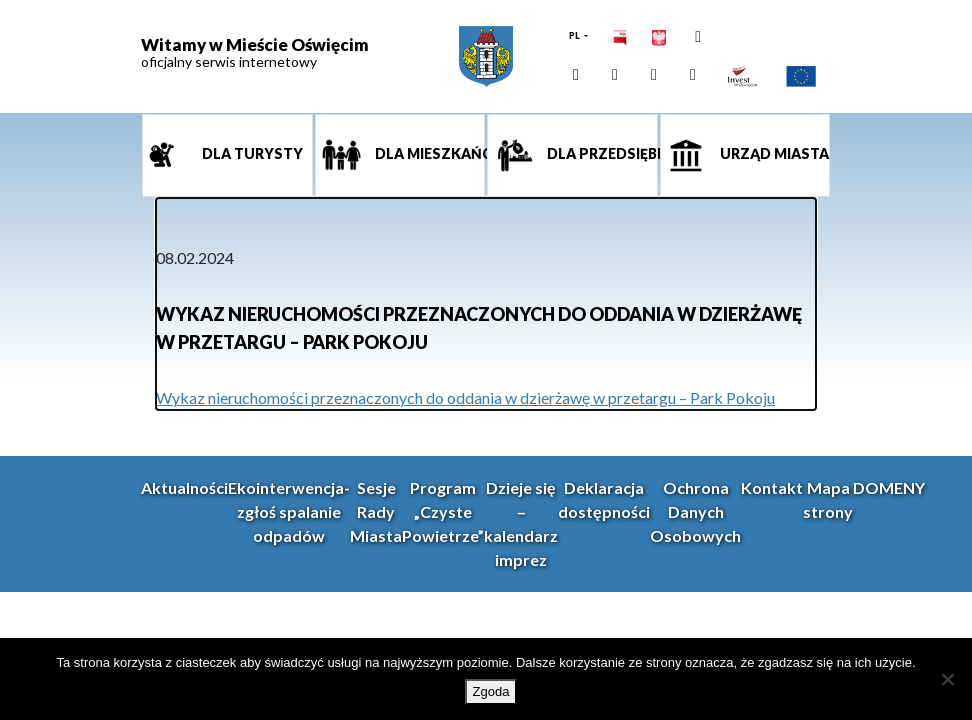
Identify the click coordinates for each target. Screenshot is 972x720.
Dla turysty (251, 153)
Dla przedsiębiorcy (601, 153)
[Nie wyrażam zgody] (947, 679)
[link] (486, 56)
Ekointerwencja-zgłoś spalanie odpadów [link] (289, 511)
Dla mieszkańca (429, 153)
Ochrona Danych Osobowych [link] (695, 511)
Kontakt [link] (772, 487)
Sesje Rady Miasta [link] (376, 511)
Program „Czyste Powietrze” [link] (443, 511)
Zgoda (491, 691)
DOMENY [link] (889, 487)
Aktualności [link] (184, 487)
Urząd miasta (773, 153)
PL (575, 35)
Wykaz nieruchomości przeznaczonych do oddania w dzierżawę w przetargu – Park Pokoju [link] (465, 397)
